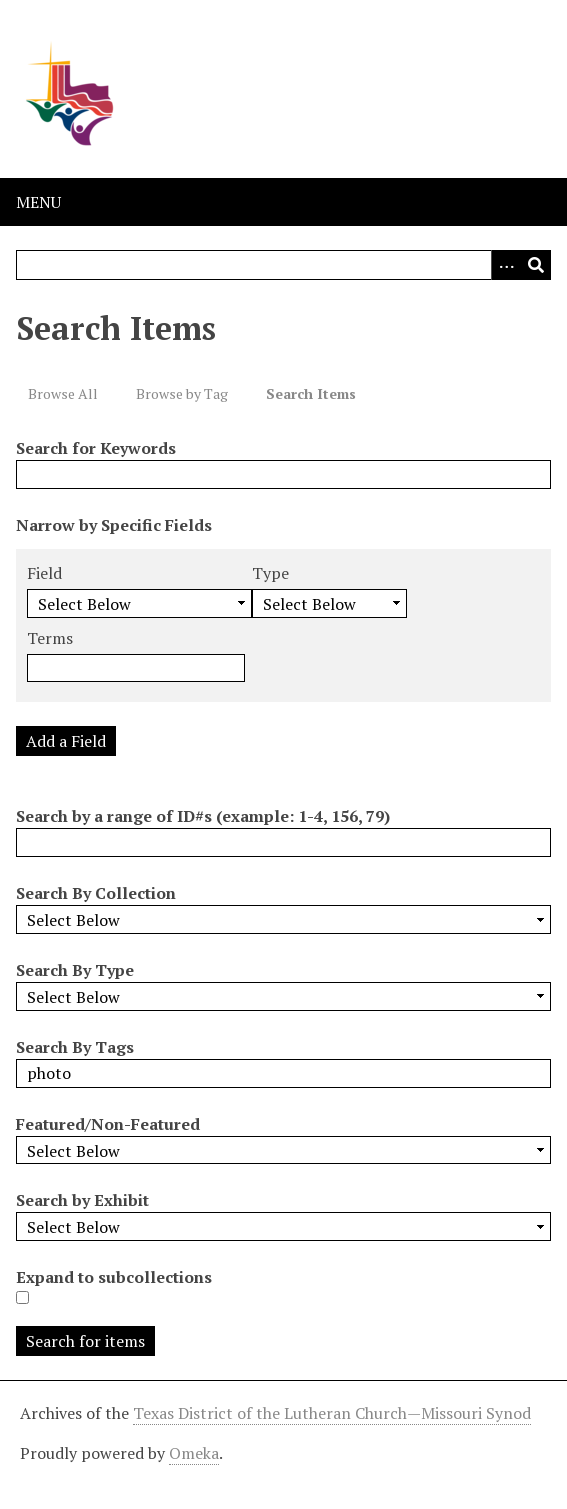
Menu (38, 202)
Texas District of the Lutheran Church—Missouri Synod (332, 1413)
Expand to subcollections (114, 1277)
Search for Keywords (96, 448)
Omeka (194, 1453)
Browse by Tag (182, 393)
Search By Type (75, 970)
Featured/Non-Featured (108, 1124)
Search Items (311, 393)
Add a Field (66, 741)
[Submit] (536, 265)
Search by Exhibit (82, 1200)
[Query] (283, 265)
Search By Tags (75, 1047)
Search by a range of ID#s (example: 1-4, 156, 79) (203, 816)
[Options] (506, 265)
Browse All (63, 393)
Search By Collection (96, 893)
